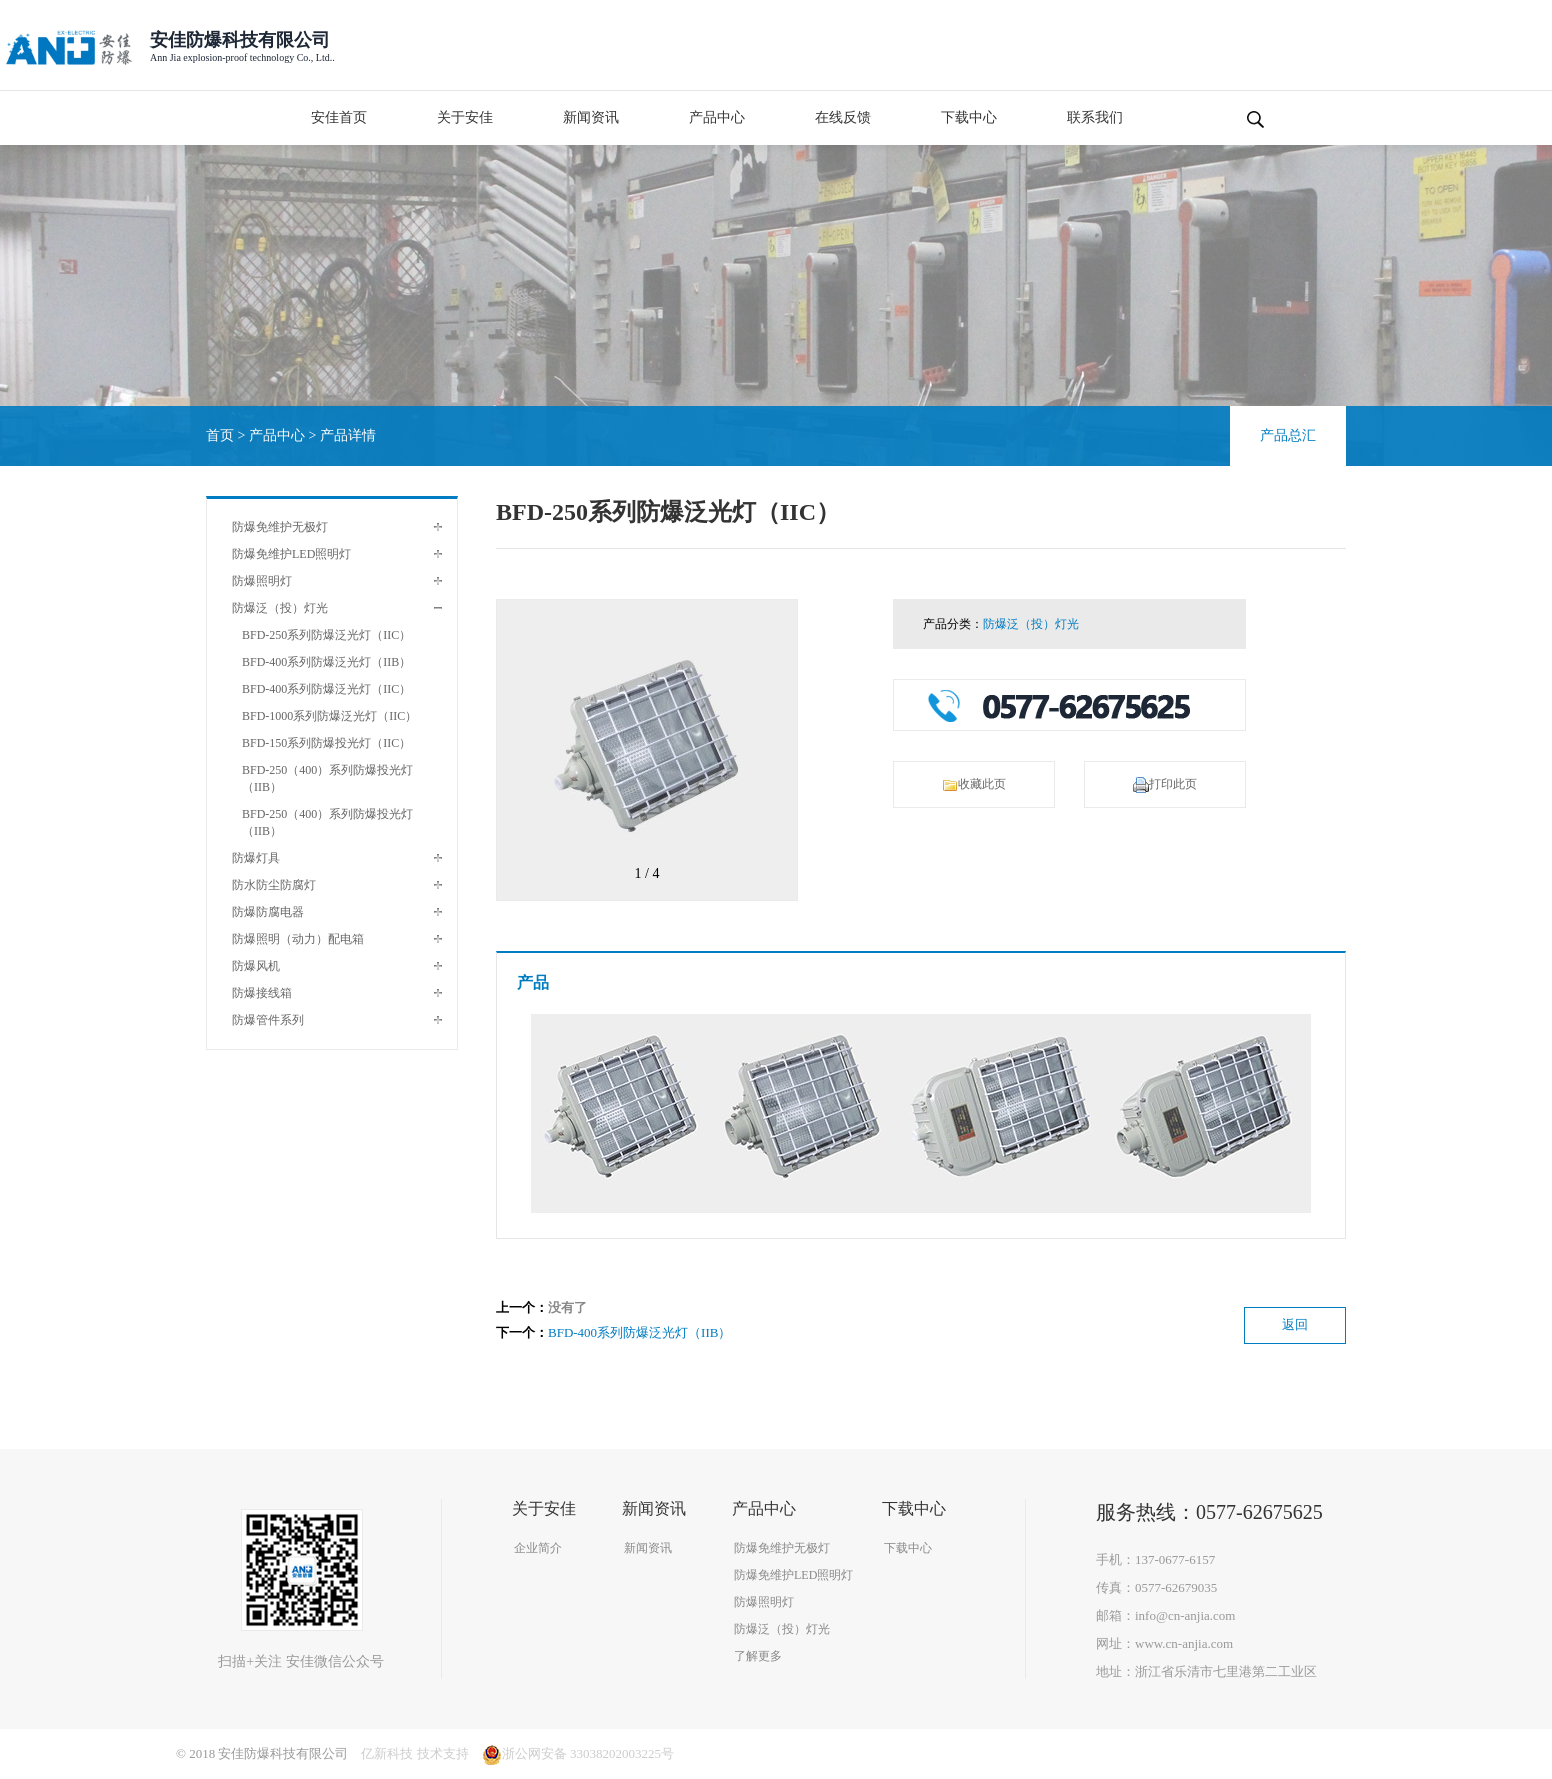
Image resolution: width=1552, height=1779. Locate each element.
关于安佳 (465, 117)
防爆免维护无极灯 (280, 527)
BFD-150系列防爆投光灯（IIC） (326, 743)
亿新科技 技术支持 (414, 1753)
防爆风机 (256, 966)
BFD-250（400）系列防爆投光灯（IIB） (327, 778)
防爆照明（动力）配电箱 (298, 939)
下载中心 (969, 117)
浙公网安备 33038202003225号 (578, 1753)
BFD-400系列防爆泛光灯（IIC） (326, 689)
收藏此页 (974, 785)
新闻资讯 (591, 117)
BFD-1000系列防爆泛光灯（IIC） (329, 716)
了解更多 (758, 1656)
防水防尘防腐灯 (274, 885)
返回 (1295, 1324)
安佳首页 (339, 117)
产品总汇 (1288, 435)
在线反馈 (843, 117)
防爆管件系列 (268, 1020)
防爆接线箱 (262, 993)
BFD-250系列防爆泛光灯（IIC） (326, 635)
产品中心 (717, 117)
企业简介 (538, 1548)
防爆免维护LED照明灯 (291, 554)
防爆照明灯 (262, 581)
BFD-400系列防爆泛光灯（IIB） (326, 662)
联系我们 (1095, 117)
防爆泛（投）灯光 (280, 608)
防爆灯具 (256, 858)
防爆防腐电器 (268, 912)
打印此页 (1165, 785)
